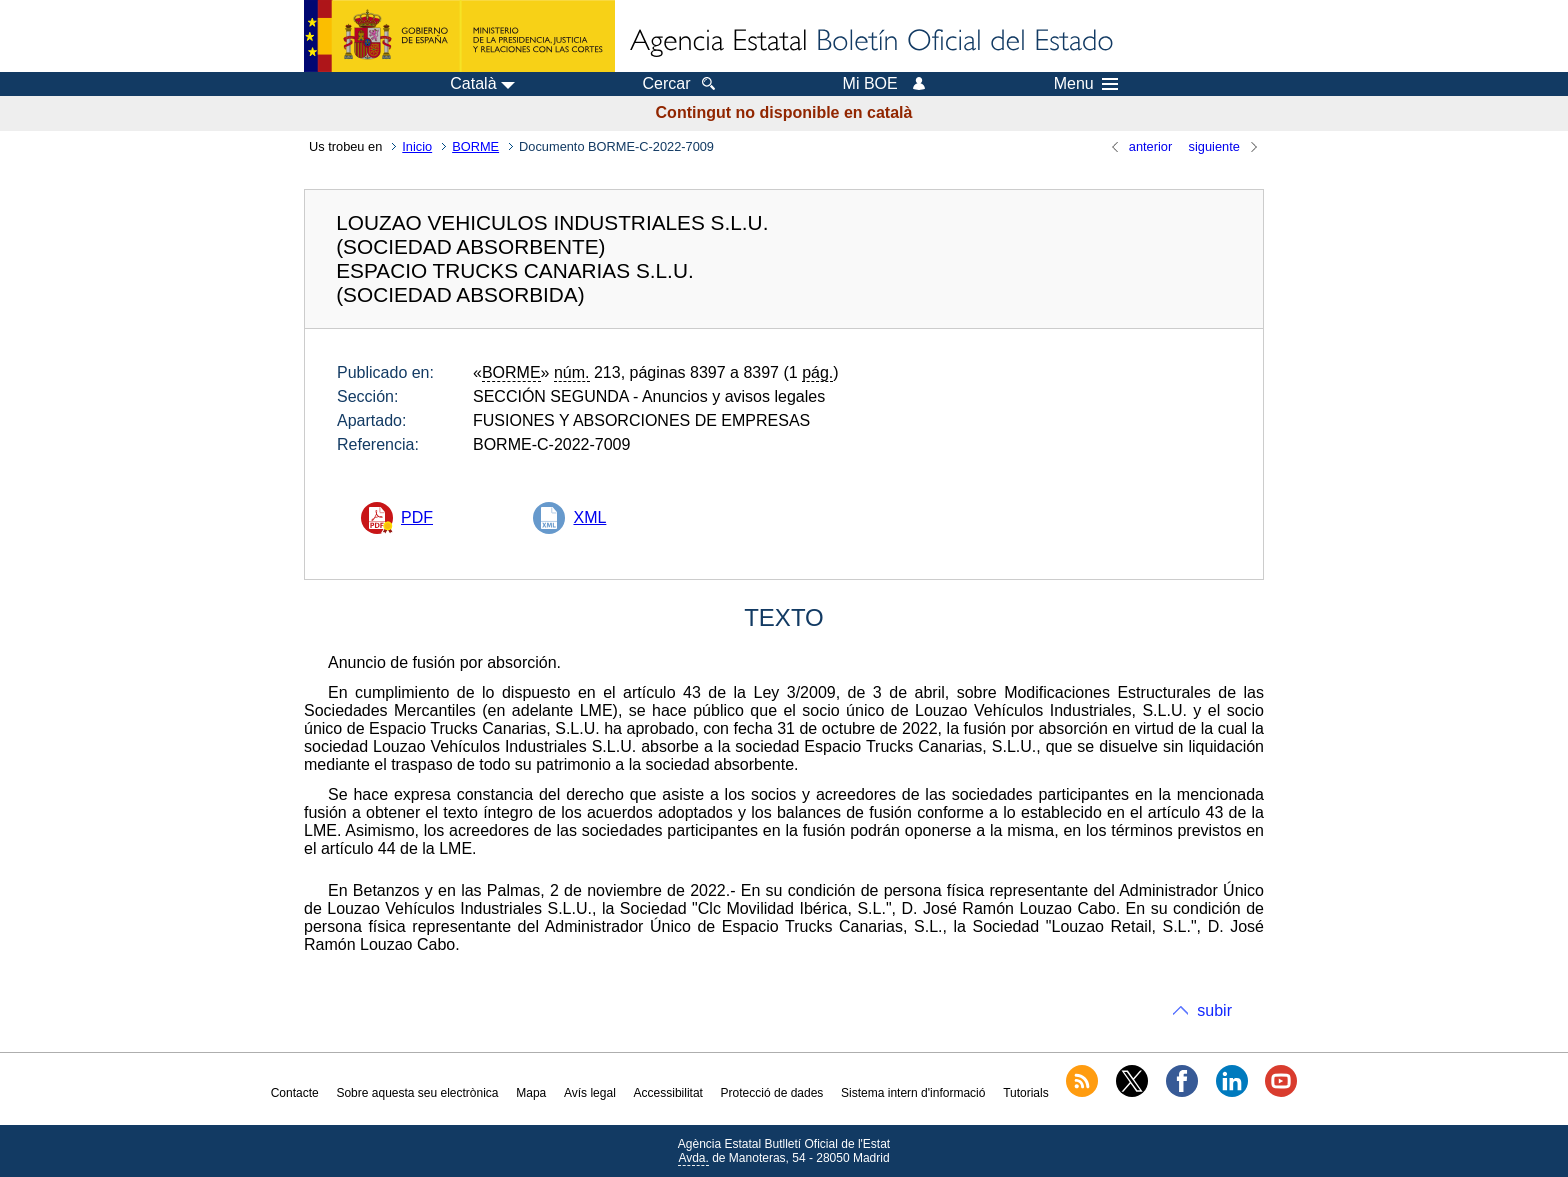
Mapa (531, 1093)
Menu (1086, 84)
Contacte (295, 1093)
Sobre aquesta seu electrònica (417, 1093)
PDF (417, 517)
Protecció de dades (772, 1093)
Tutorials (1026, 1093)
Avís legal (590, 1093)
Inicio (417, 146)
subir (1214, 1010)
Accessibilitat (668, 1093)
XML (589, 517)
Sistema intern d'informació (913, 1093)
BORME (475, 146)
